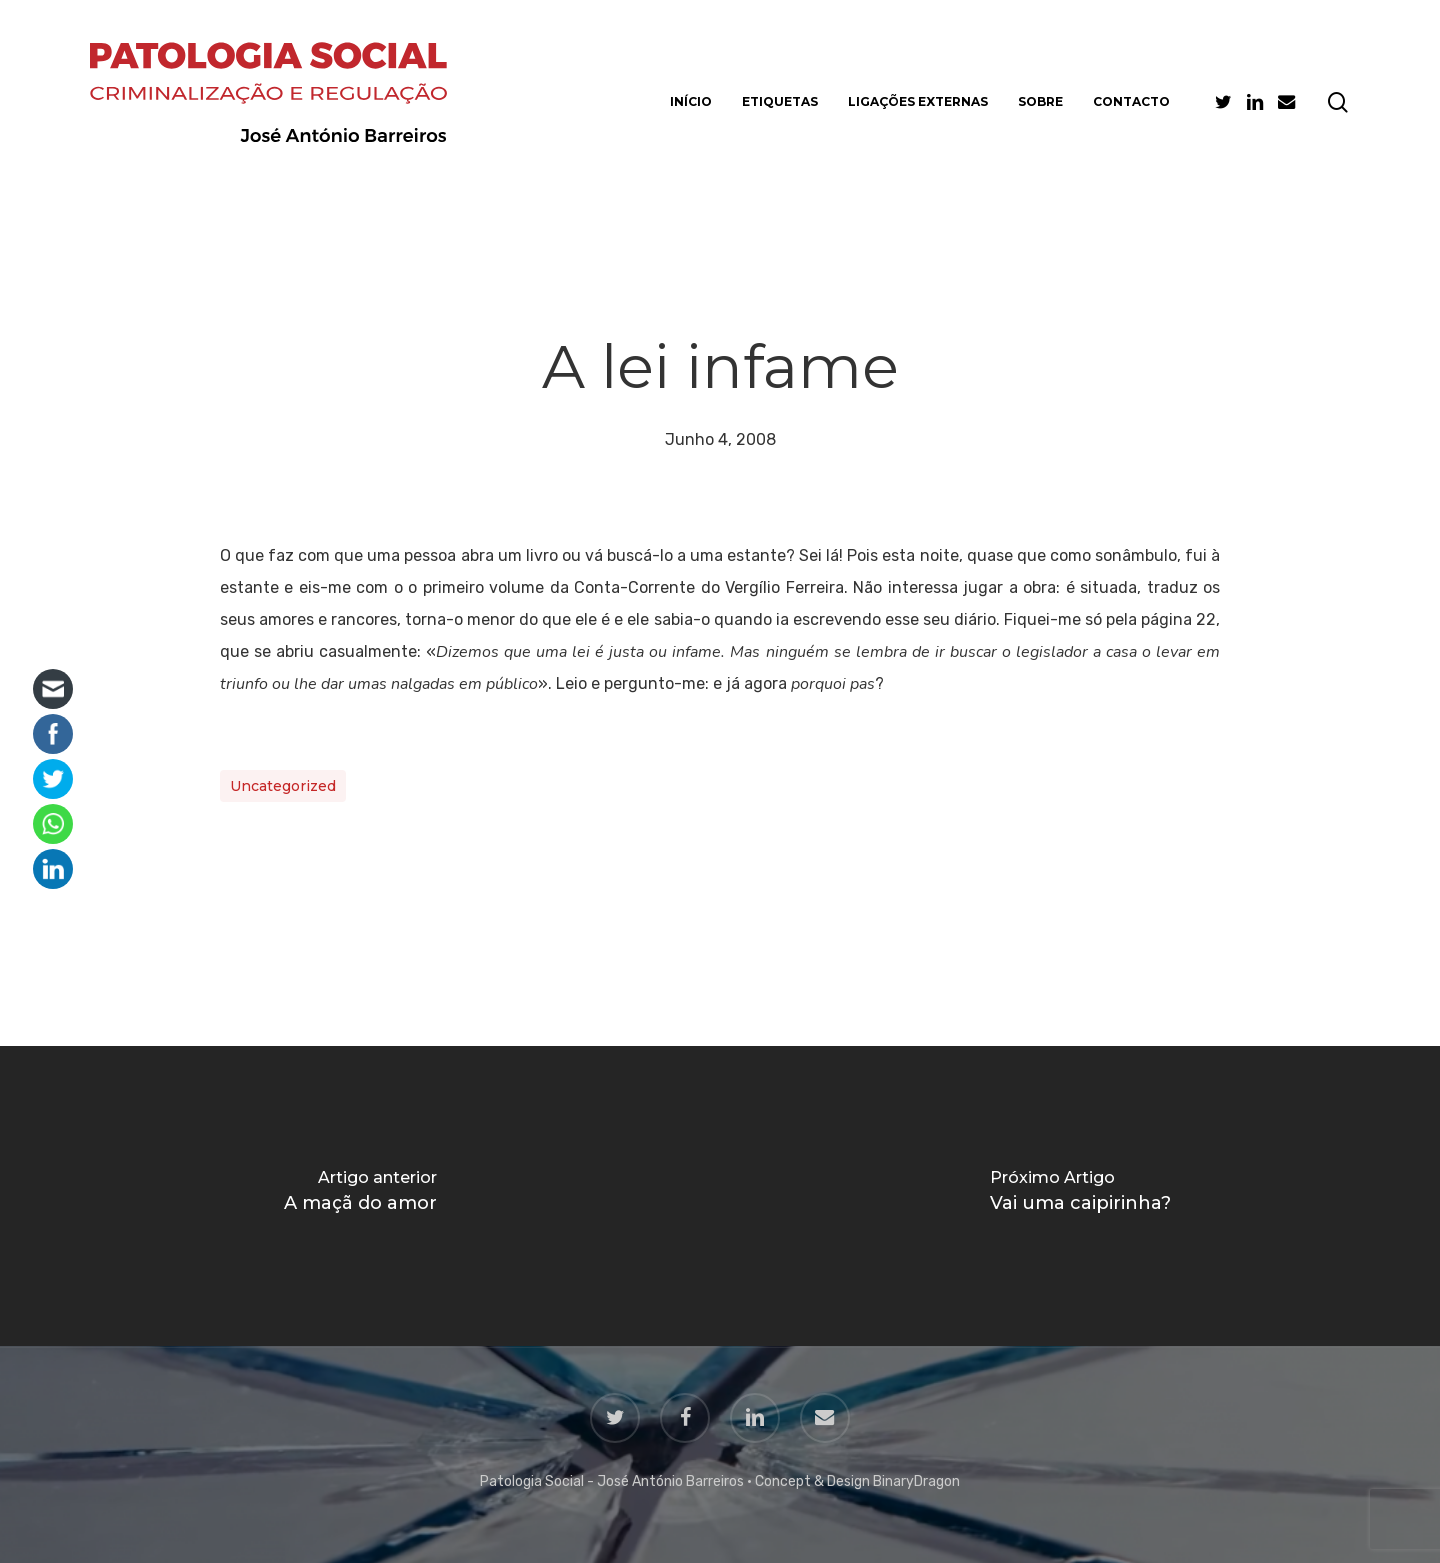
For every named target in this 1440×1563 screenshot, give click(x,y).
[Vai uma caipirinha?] (1080, 1196)
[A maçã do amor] (360, 1196)
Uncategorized (283, 786)
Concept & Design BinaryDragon (857, 1481)
